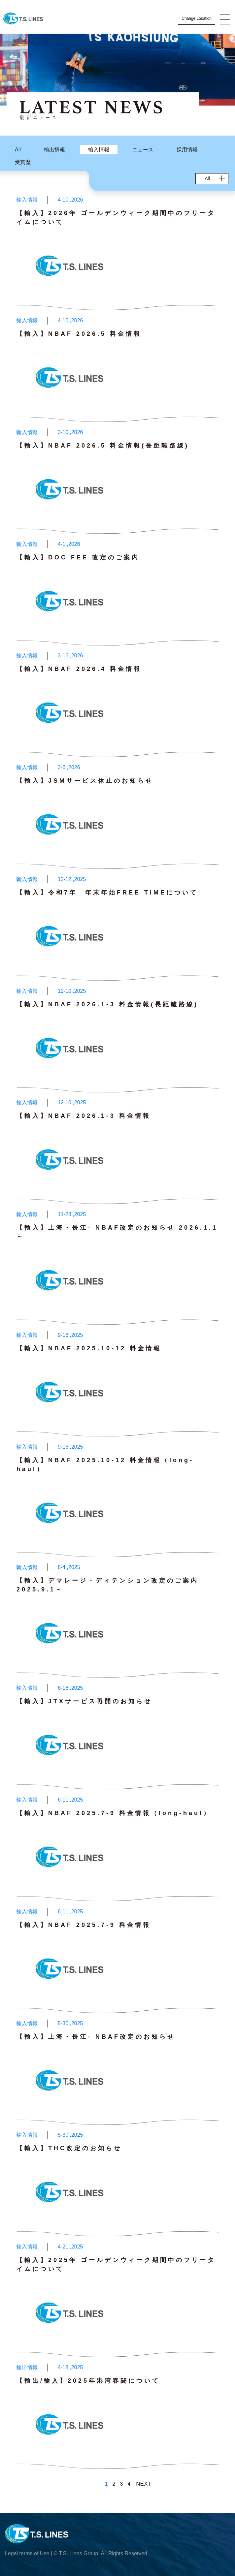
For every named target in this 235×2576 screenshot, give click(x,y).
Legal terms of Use (27, 2553)
